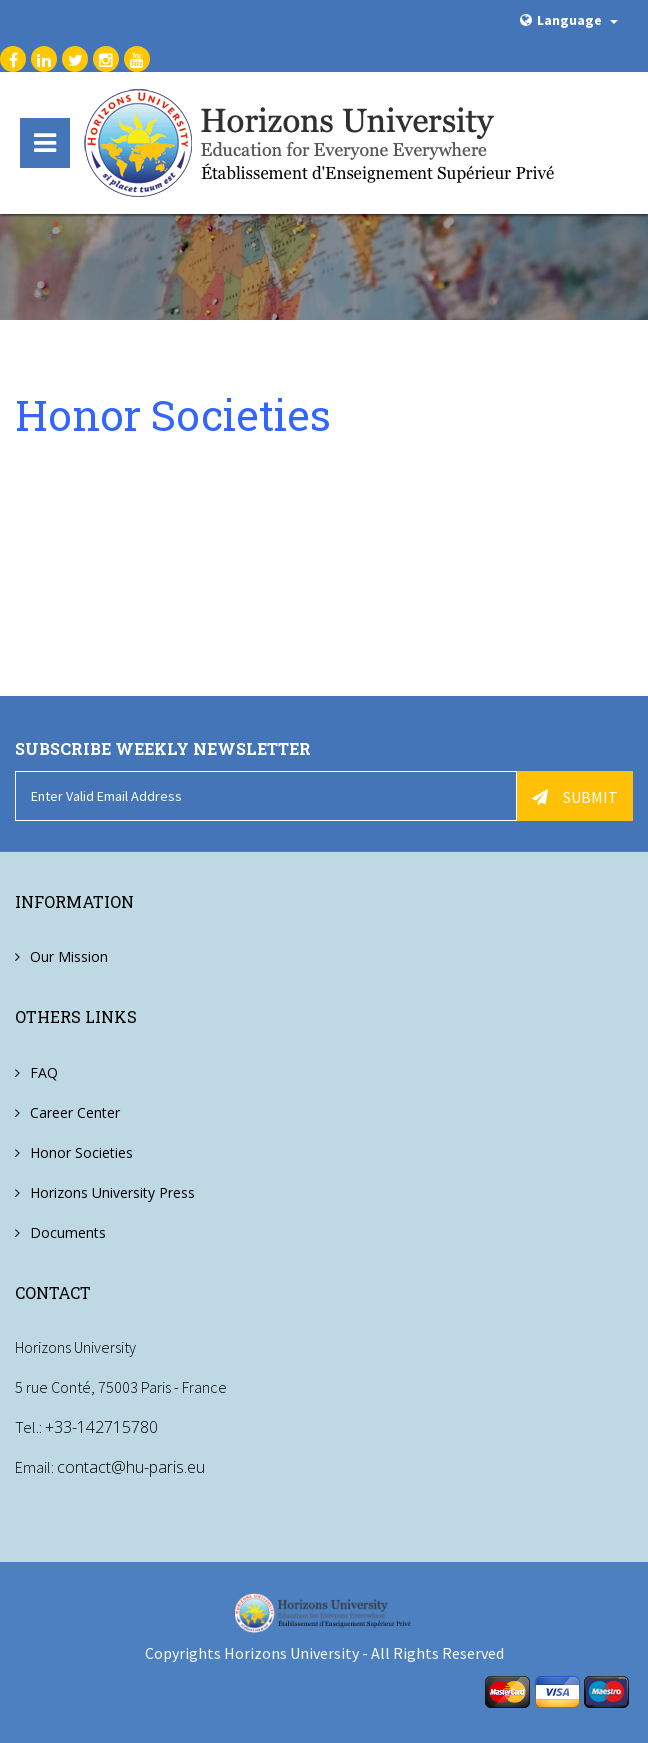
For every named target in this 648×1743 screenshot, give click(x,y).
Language (569, 20)
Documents (68, 1232)
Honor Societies (81, 1152)
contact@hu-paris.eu (131, 1467)
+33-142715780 (101, 1427)
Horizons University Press (112, 1192)
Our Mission (69, 956)
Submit (575, 797)
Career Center (75, 1112)
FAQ (44, 1072)
